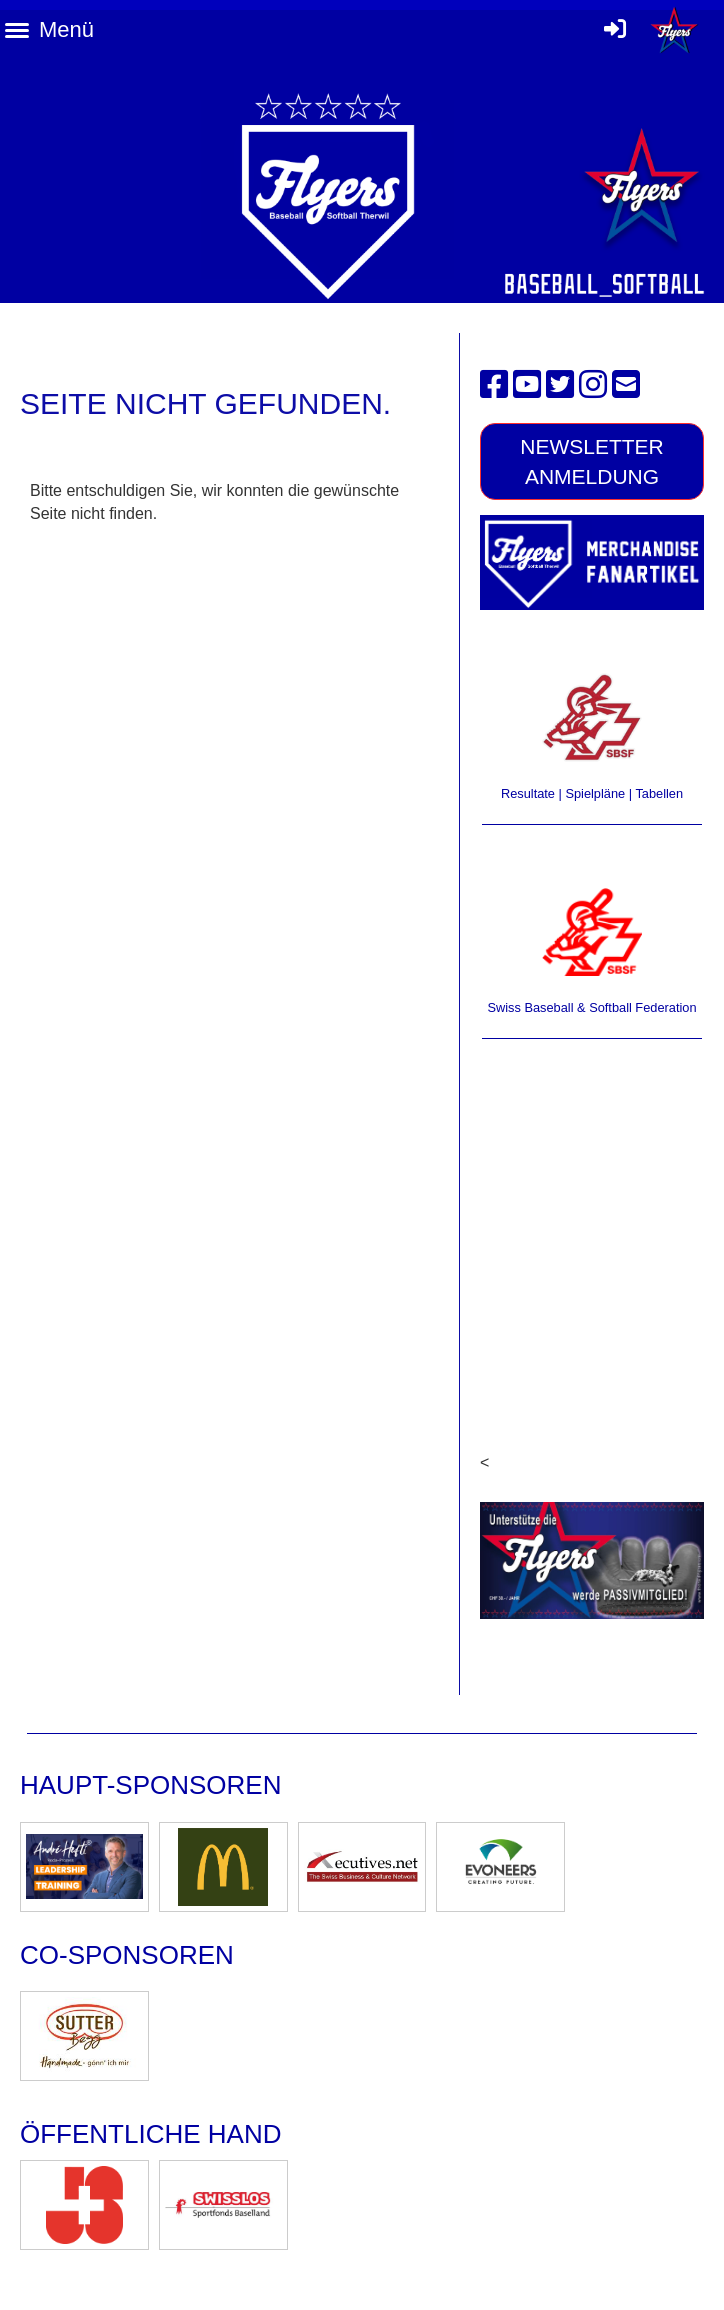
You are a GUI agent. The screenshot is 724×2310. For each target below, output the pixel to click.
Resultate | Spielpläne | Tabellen (592, 793)
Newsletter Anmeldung (592, 461)
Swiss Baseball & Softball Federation (591, 1007)
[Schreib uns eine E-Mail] (626, 385)
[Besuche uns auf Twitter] (560, 385)
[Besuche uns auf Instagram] (593, 385)
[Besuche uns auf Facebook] (494, 385)
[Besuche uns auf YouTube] (527, 385)
